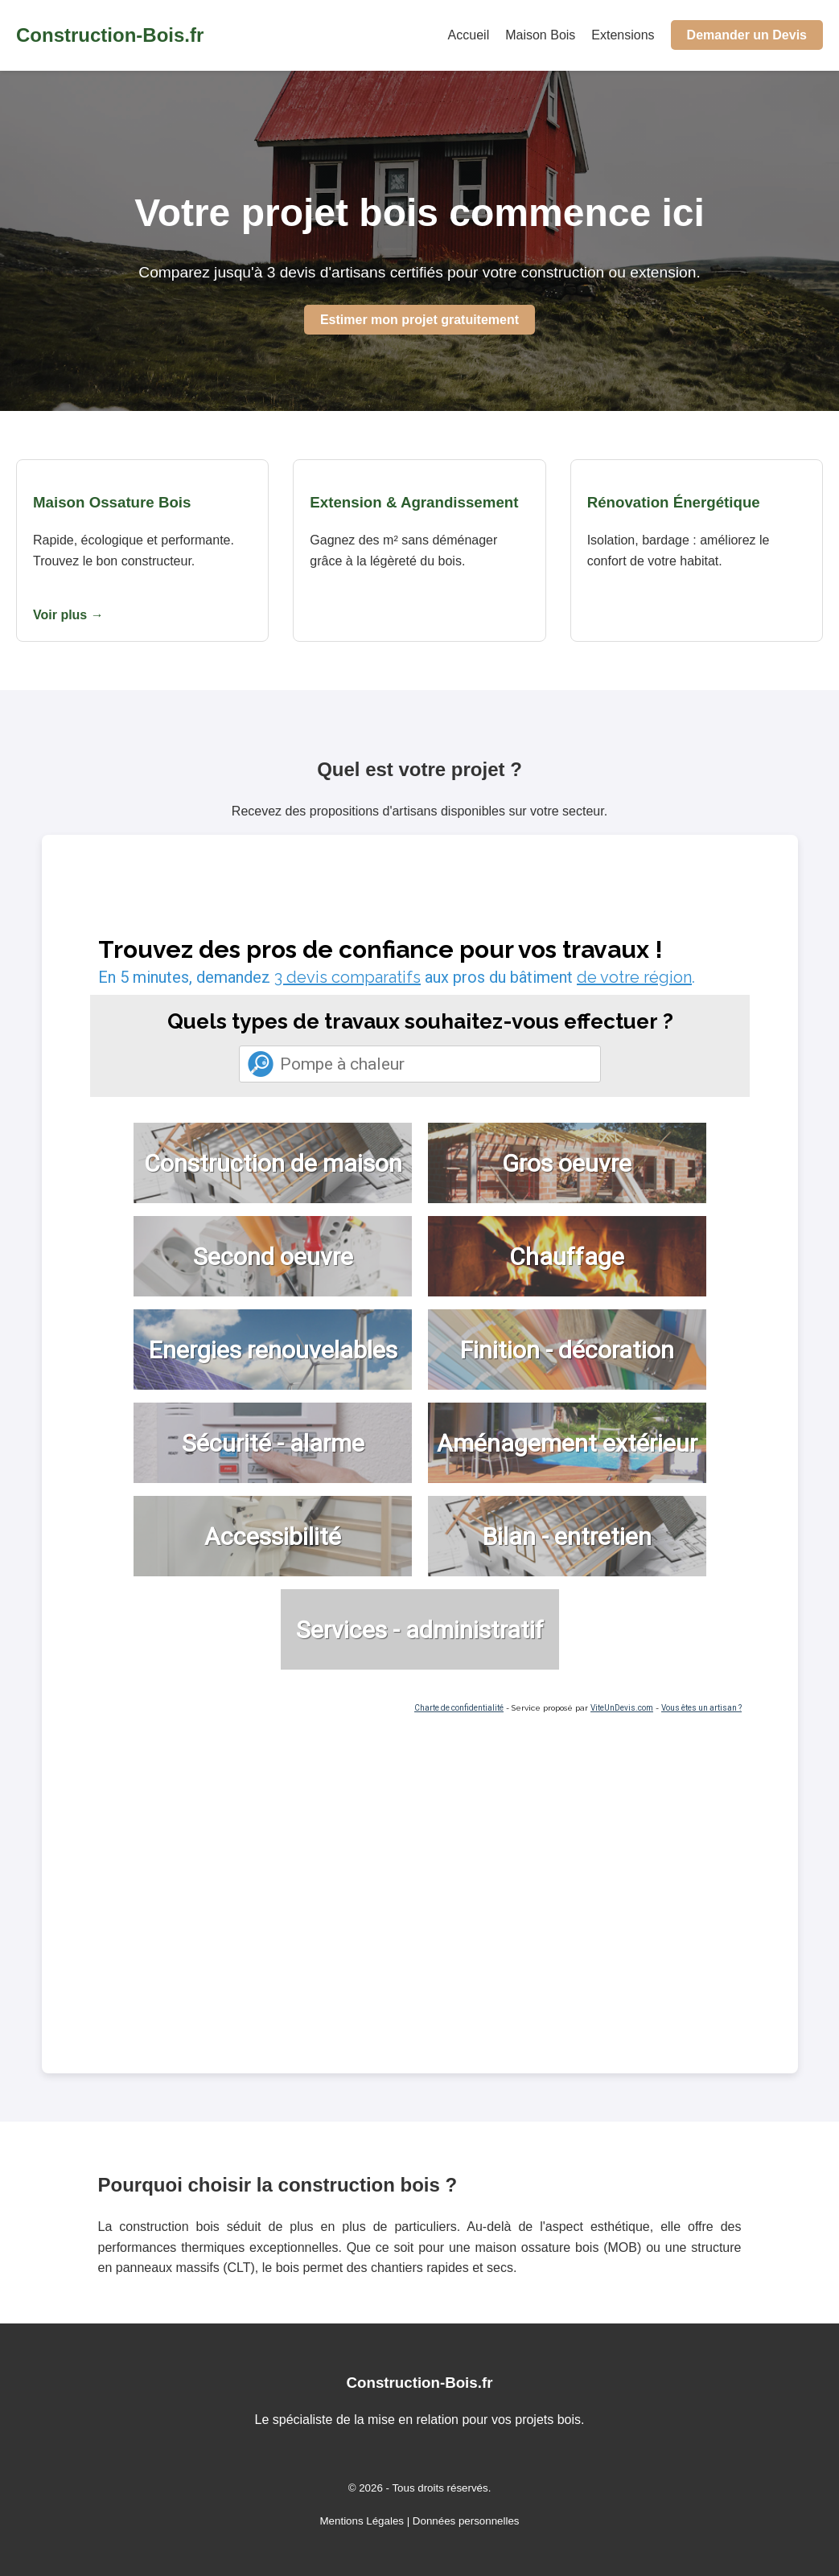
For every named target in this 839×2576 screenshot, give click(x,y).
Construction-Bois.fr (110, 35)
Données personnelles (466, 2521)
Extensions (622, 35)
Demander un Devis (747, 35)
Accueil (469, 35)
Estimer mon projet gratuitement (419, 320)
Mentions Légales (362, 2521)
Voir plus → (68, 615)
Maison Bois (540, 35)
